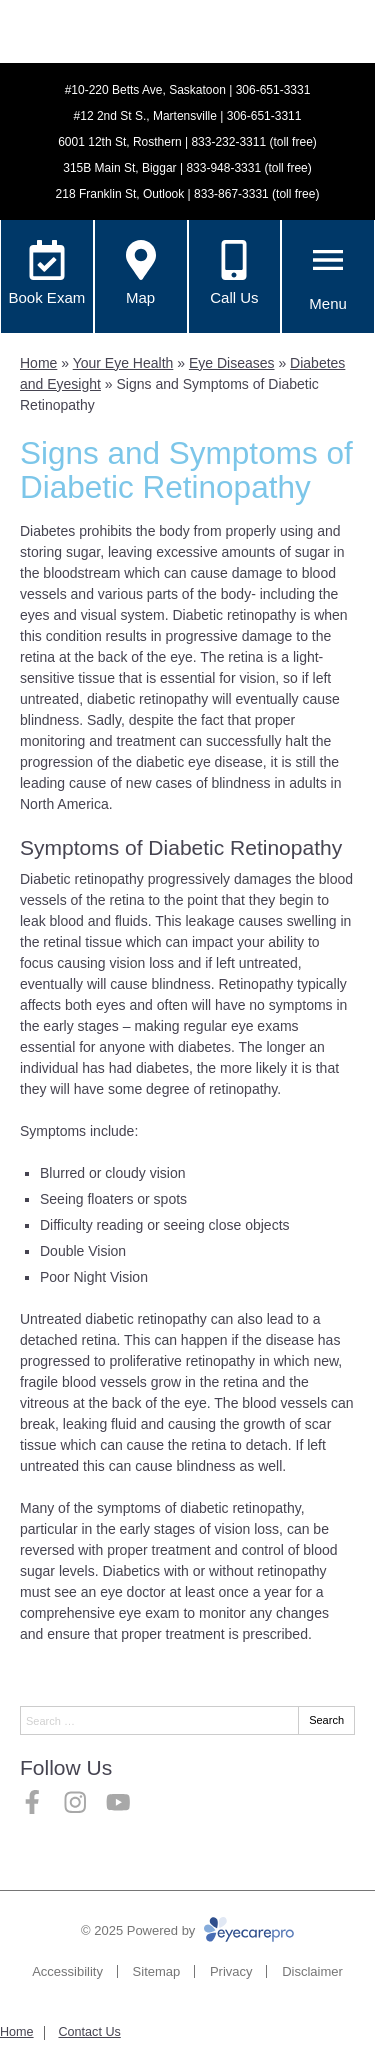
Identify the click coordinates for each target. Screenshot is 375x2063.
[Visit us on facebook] (32, 1802)
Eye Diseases (232, 363)
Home (38, 363)
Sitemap (157, 1971)
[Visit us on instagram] (75, 1802)
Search (326, 1720)
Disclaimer (312, 1971)
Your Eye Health (123, 363)
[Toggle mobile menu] (328, 260)
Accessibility (67, 1971)
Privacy (231, 1971)
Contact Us (89, 2032)
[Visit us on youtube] (118, 1802)
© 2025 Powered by (187, 1930)
